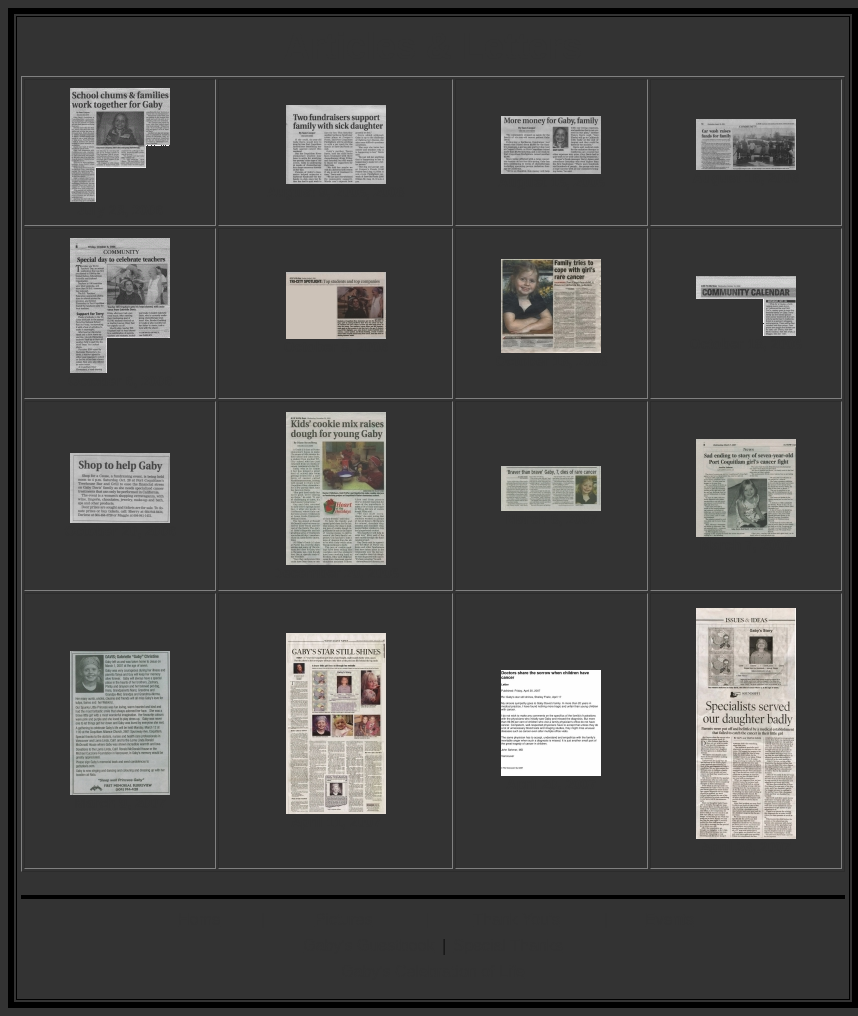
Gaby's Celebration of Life (433, 971)
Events (669, 919)
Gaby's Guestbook (368, 945)
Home (199, 919)
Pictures (344, 919)
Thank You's (516, 919)
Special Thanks (508, 945)
